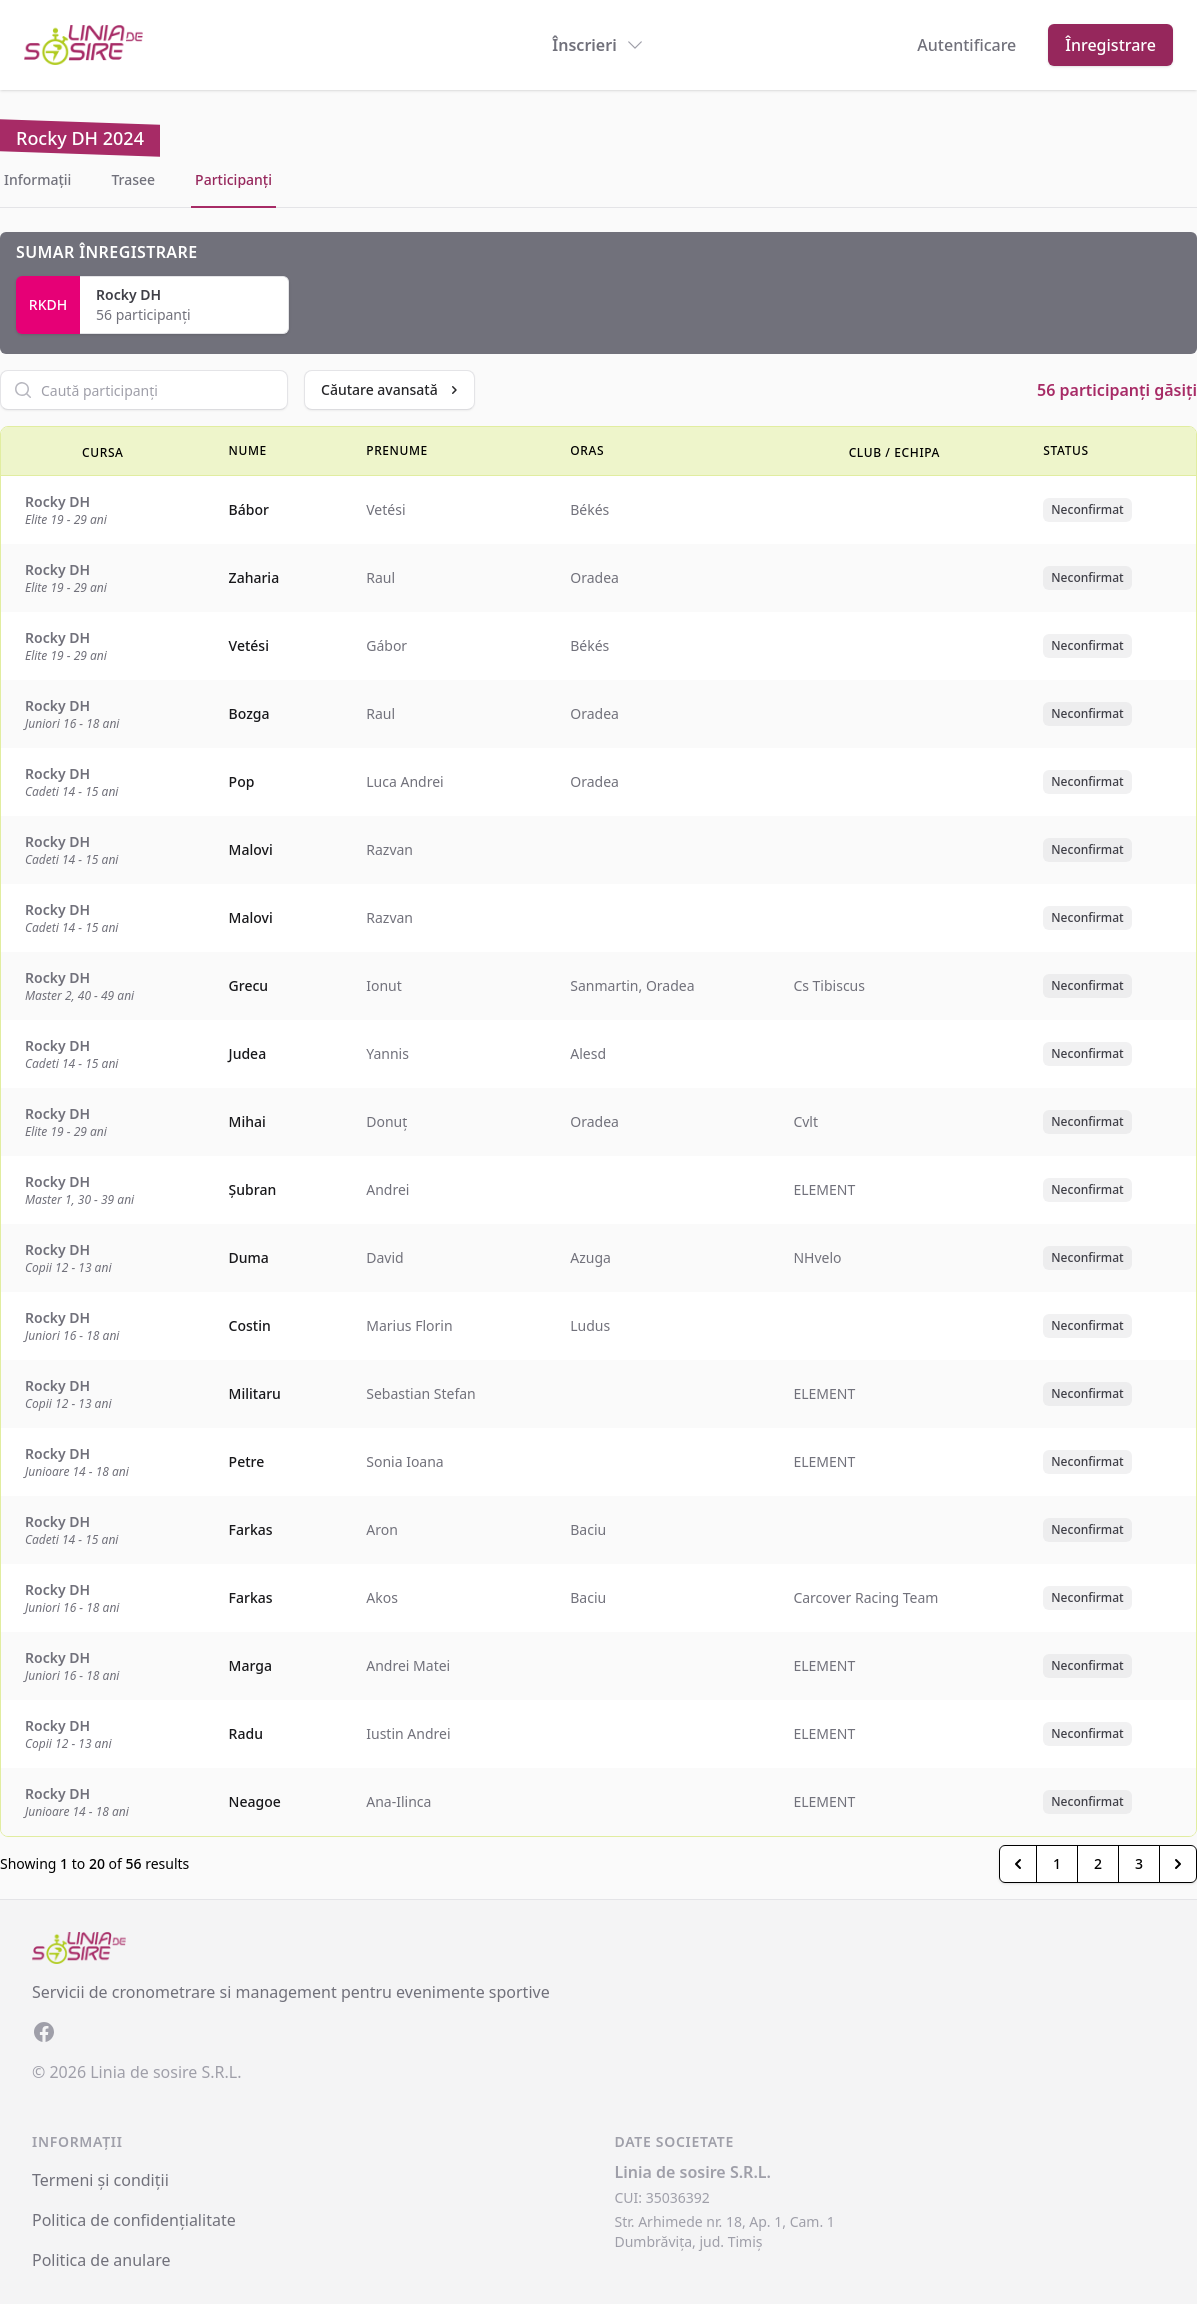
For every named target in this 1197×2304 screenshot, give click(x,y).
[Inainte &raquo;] (1178, 1864)
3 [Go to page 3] (1139, 1863)
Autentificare (966, 45)
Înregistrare (1110, 45)
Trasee (133, 179)
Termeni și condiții (100, 2180)
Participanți (233, 179)
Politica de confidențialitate (134, 2220)
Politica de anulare (101, 2260)
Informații (37, 179)
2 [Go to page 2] (1098, 1863)
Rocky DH (128, 294)
